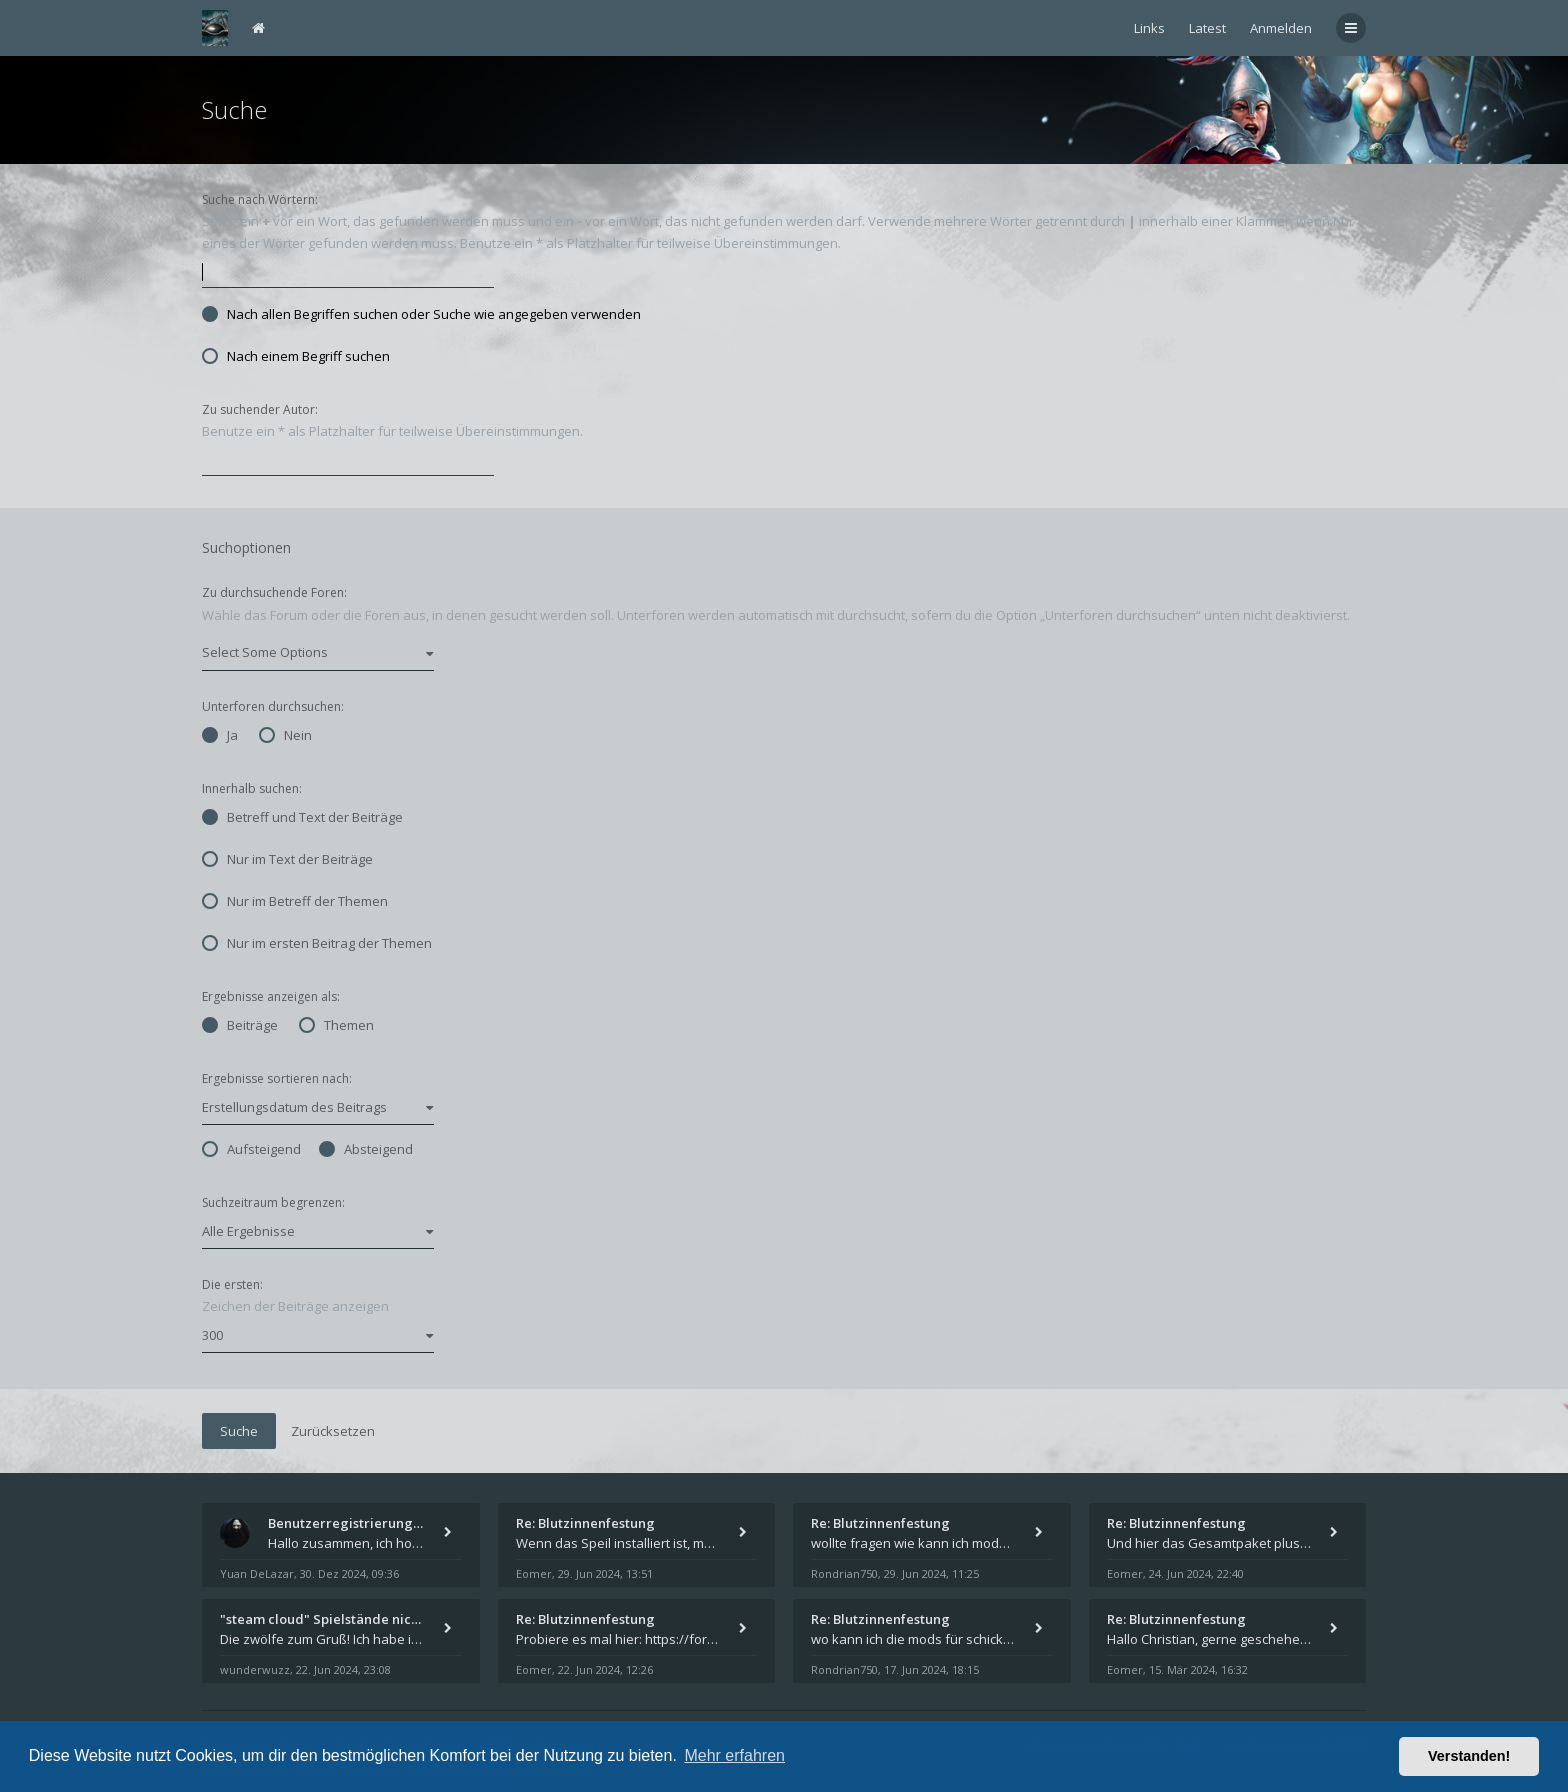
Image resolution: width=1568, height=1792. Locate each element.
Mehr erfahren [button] (734, 1755)
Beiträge (240, 1025)
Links (1149, 28)
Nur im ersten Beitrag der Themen (317, 943)
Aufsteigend (251, 1149)
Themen (336, 1025)
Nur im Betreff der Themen (295, 901)
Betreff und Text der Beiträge (302, 817)
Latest (1207, 28)
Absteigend (366, 1149)
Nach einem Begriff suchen (296, 356)
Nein (285, 735)
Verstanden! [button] (1469, 1756)
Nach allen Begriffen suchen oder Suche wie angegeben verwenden (421, 314)
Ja (220, 735)
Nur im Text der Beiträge (287, 859)
